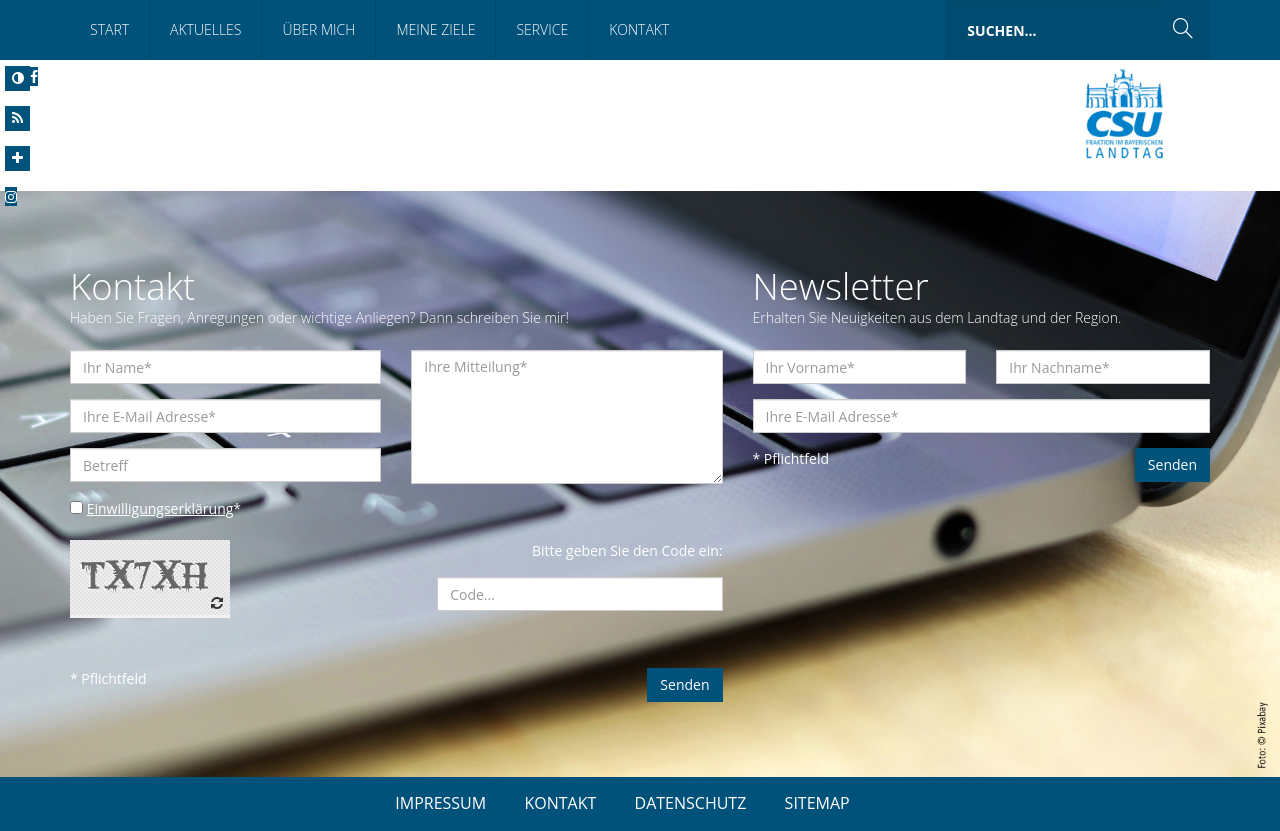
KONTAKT (560, 803)
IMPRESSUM (440, 803)
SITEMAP (817, 803)
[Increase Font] (17, 158)
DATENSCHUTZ (691, 803)
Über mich (318, 29)
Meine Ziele (435, 29)
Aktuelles (205, 29)
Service (542, 29)
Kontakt (639, 29)
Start (109, 29)
